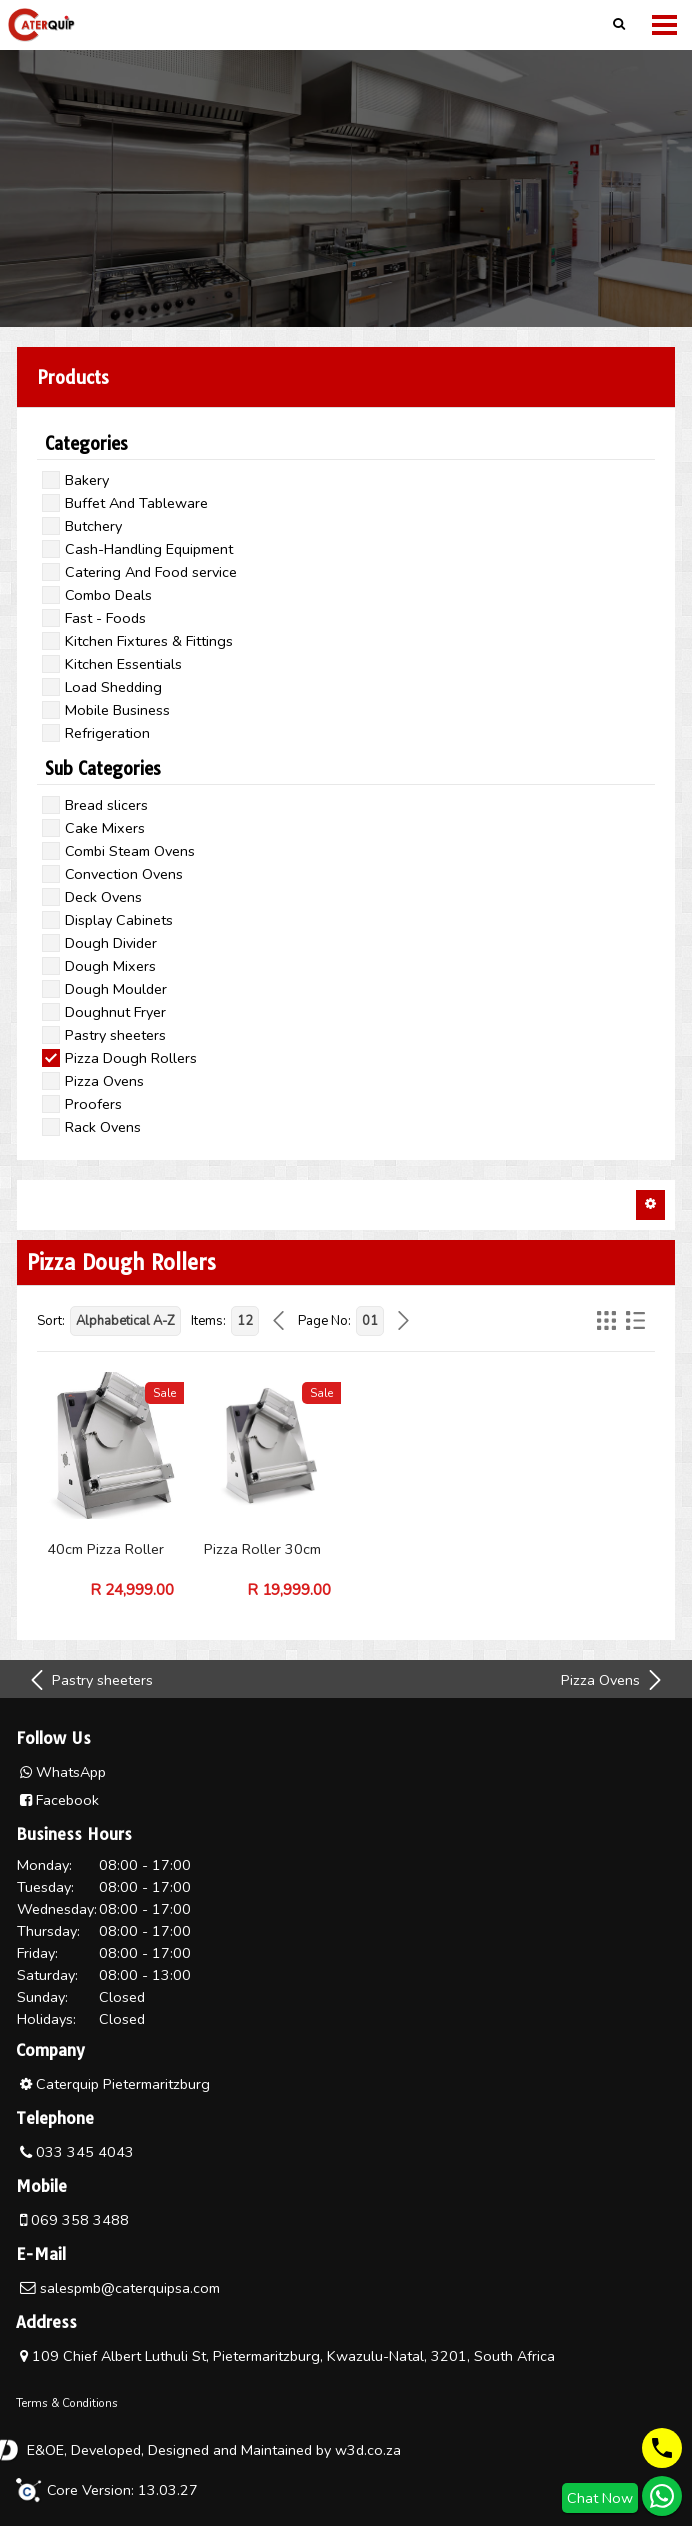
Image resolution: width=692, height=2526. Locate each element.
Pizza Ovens (613, 1680)
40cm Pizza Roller (105, 1549)
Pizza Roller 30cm (262, 1549)
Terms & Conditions (67, 2403)
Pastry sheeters (90, 1680)
